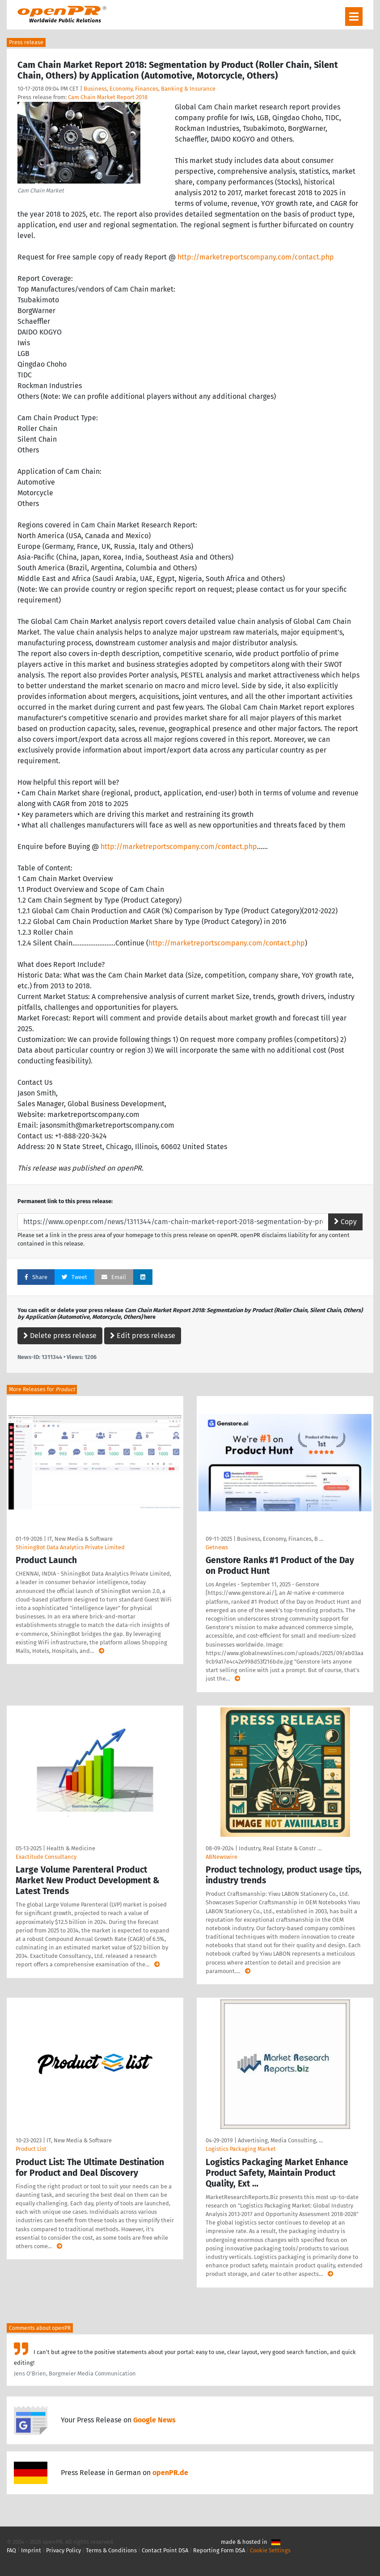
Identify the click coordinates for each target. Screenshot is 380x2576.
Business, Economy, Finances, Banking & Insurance (149, 88)
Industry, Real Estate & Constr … (280, 1848)
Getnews (217, 1547)
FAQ (11, 2550)
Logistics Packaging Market (241, 2148)
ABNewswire (221, 1856)
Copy (345, 1221)
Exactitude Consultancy (46, 1856)
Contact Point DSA (165, 2550)
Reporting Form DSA (219, 2550)
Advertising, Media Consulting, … (280, 2140)
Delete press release (60, 1335)
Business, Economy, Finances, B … (280, 1538)
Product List (31, 2148)
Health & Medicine (70, 1848)
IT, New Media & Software (80, 1538)
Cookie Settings (270, 2550)
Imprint (31, 2550)
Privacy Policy (63, 2550)
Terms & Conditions (111, 2550)
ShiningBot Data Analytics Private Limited (70, 1547)
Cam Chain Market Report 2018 (108, 97)
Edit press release (142, 1335)
